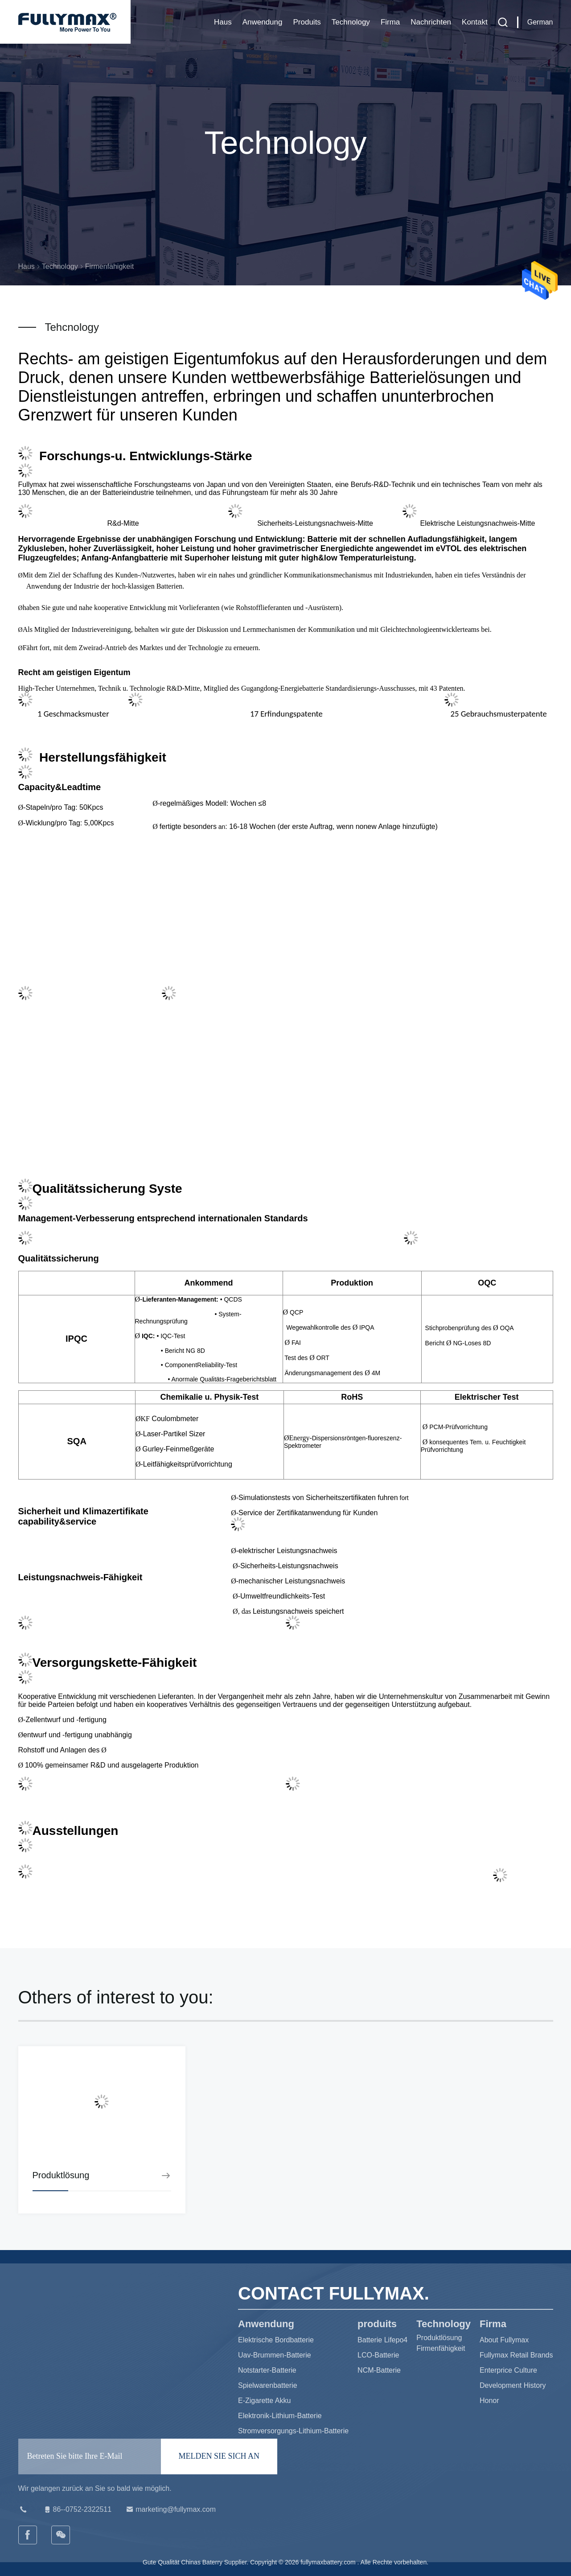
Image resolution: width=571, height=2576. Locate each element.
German (540, 22)
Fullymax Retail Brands (516, 2355)
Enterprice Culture (508, 2370)
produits (306, 22)
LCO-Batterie (378, 2355)
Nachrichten (431, 22)
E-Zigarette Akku (264, 2400)
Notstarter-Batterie (267, 2370)
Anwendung (262, 22)
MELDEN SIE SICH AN (219, 2456)
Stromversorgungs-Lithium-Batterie (293, 2431)
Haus (223, 22)
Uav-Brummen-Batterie (274, 2355)
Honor (489, 2400)
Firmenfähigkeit (440, 2348)
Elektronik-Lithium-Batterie (280, 2415)
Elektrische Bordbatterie (276, 2340)
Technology (351, 22)
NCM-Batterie (379, 2370)
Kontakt (475, 22)
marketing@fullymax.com (170, 2509)
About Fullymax (504, 2340)
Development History (513, 2385)
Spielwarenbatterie (267, 2385)
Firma (390, 22)
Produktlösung (439, 2337)
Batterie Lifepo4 (382, 2340)
